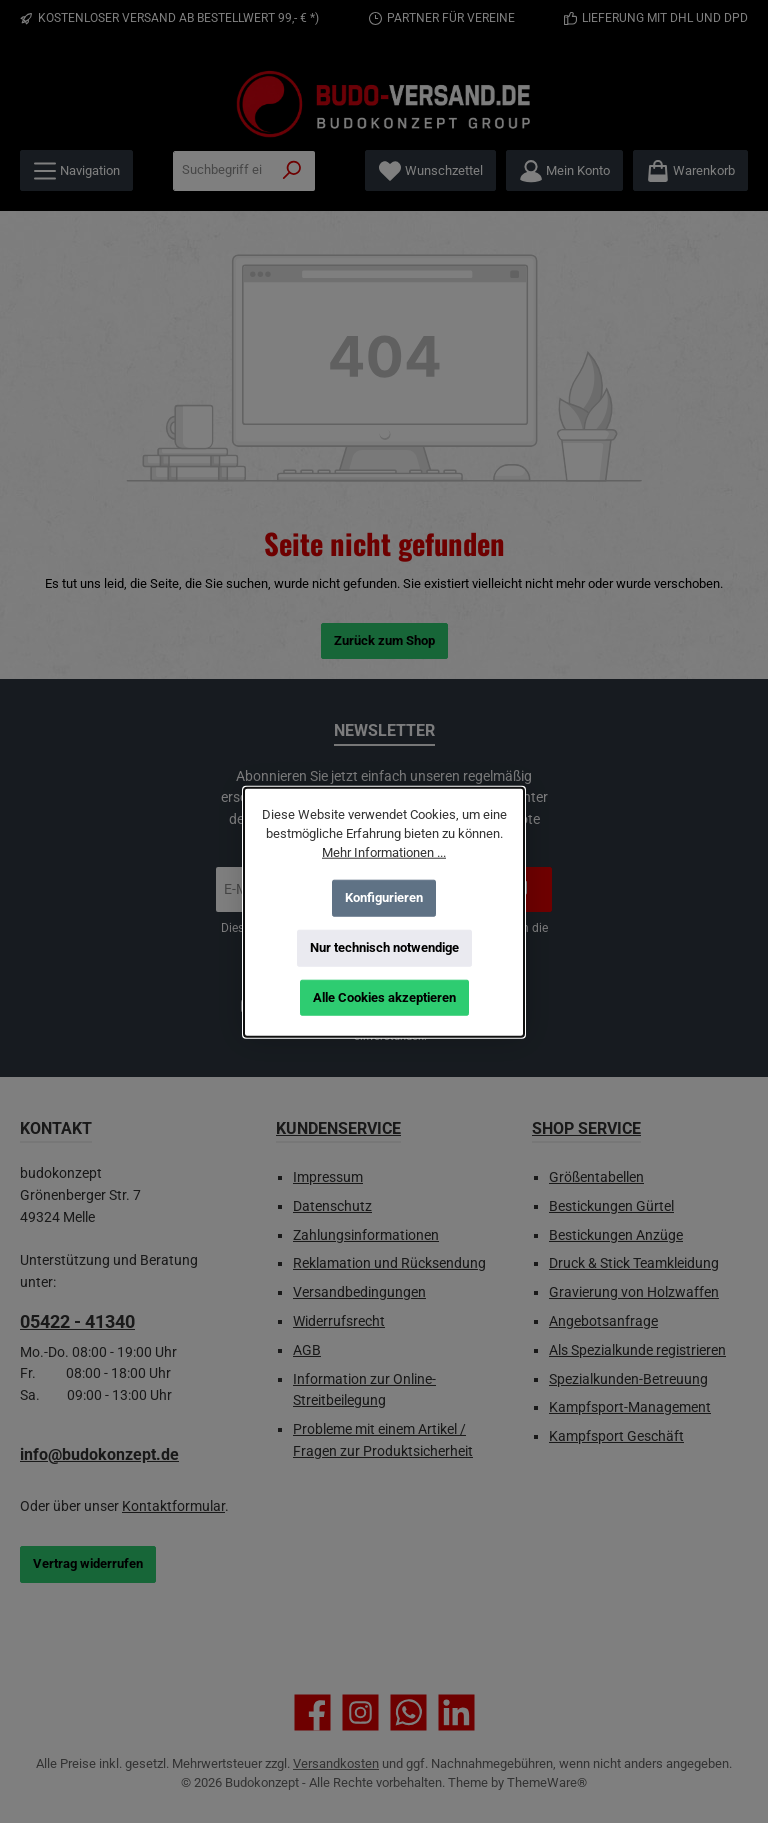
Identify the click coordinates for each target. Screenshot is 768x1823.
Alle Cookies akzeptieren (384, 996)
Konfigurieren (384, 896)
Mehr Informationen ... (384, 851)
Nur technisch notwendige (384, 946)
